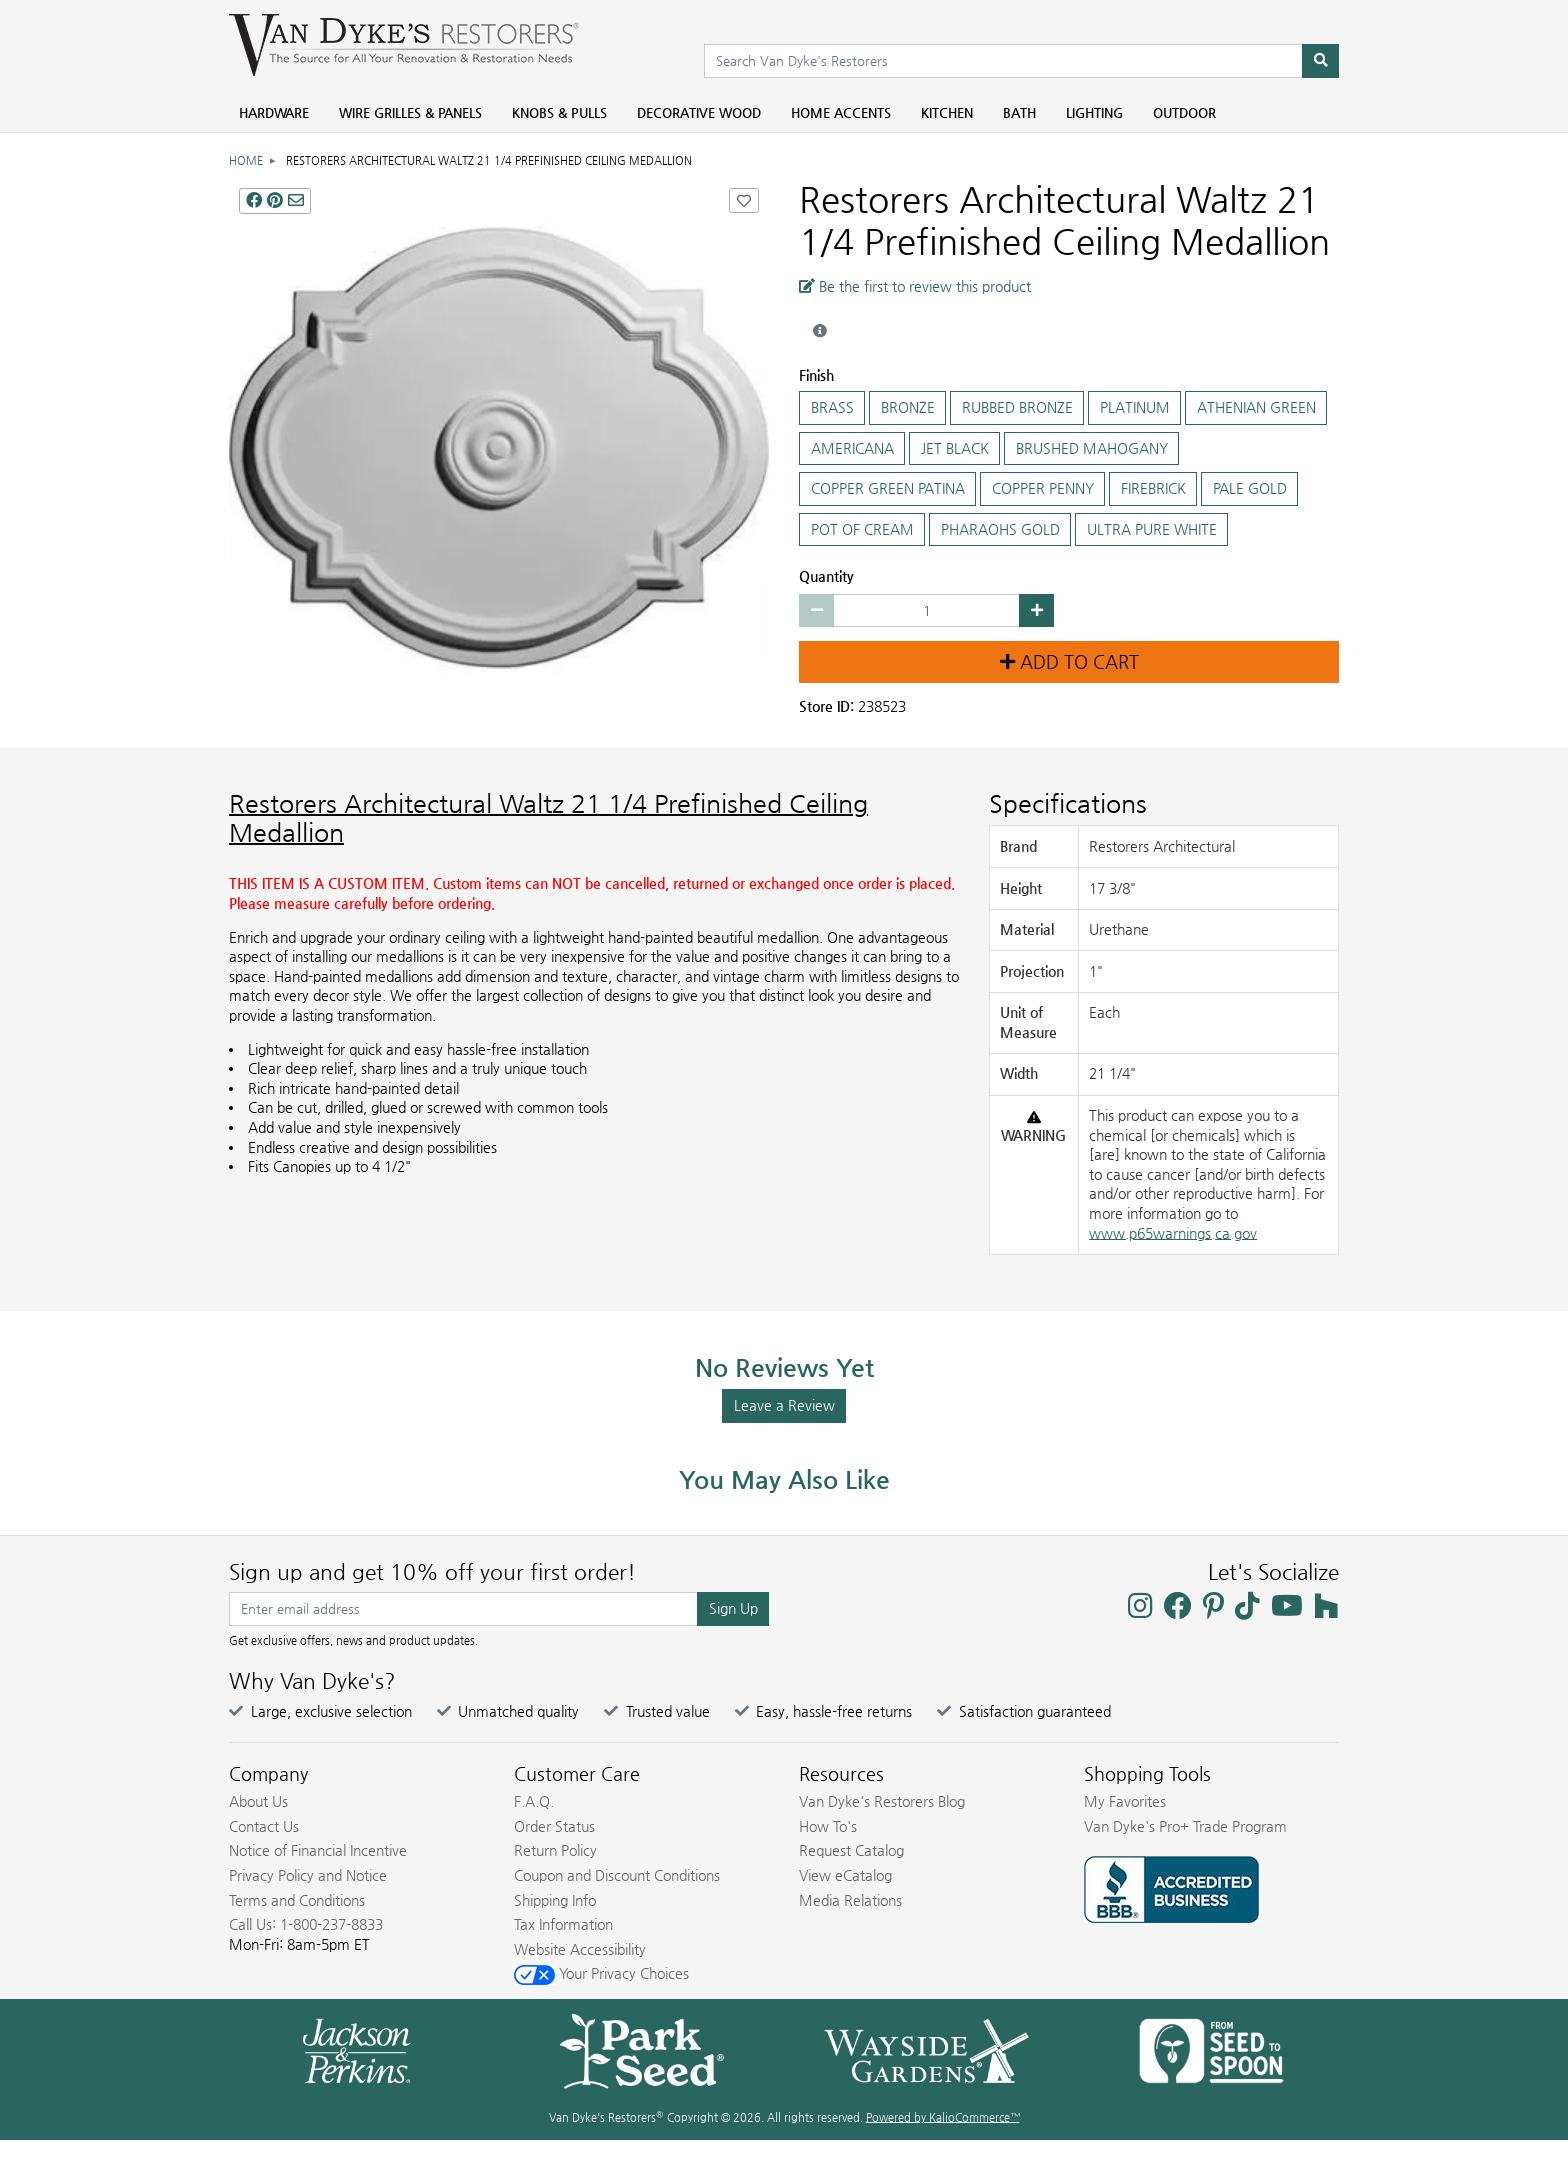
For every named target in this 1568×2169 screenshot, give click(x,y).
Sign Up (733, 1608)
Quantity (826, 576)
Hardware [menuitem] (274, 112)
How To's (828, 1826)
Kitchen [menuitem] (947, 112)
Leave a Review (784, 1405)
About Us (258, 1801)
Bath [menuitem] (1019, 112)
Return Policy (555, 1850)
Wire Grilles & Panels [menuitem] (410, 112)
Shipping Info (555, 1900)
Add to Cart (1069, 662)
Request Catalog (851, 1850)
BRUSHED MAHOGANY (1091, 449)
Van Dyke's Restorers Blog (882, 1801)
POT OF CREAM (862, 530)
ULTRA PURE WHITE (1151, 530)
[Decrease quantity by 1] (816, 611)
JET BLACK (954, 449)
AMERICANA (852, 449)
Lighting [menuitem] (1094, 112)
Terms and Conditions (297, 1900)
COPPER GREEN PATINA (887, 489)
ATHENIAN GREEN (1256, 408)
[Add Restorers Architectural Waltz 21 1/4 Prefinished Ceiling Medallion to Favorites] (744, 200)
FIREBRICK (1153, 489)
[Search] (1320, 61)
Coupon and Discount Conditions (617, 1875)
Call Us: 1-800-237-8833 (306, 1924)
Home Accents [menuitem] (841, 112)
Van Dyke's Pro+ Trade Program (1185, 1826)
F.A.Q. (534, 1801)
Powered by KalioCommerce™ (943, 2117)
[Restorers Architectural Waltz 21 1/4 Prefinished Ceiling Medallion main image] (499, 448)
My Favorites (1125, 1801)
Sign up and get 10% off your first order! (432, 1572)
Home (246, 160)
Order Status (554, 1826)
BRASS (832, 408)
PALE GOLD (1249, 489)
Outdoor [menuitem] (1184, 112)
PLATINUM (1134, 408)
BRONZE (907, 408)
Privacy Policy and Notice (308, 1875)
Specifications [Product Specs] (1068, 803)
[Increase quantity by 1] (1036, 611)
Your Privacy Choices (601, 1973)
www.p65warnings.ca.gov (1173, 1233)
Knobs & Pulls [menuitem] (559, 112)
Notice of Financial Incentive (318, 1850)
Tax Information (563, 1924)
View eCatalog (845, 1875)
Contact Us (264, 1826)
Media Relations (850, 1900)
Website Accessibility (580, 1949)
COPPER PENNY (1042, 489)
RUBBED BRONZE (1017, 408)
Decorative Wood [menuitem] (699, 112)
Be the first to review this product (915, 286)
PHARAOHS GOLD (1000, 530)
